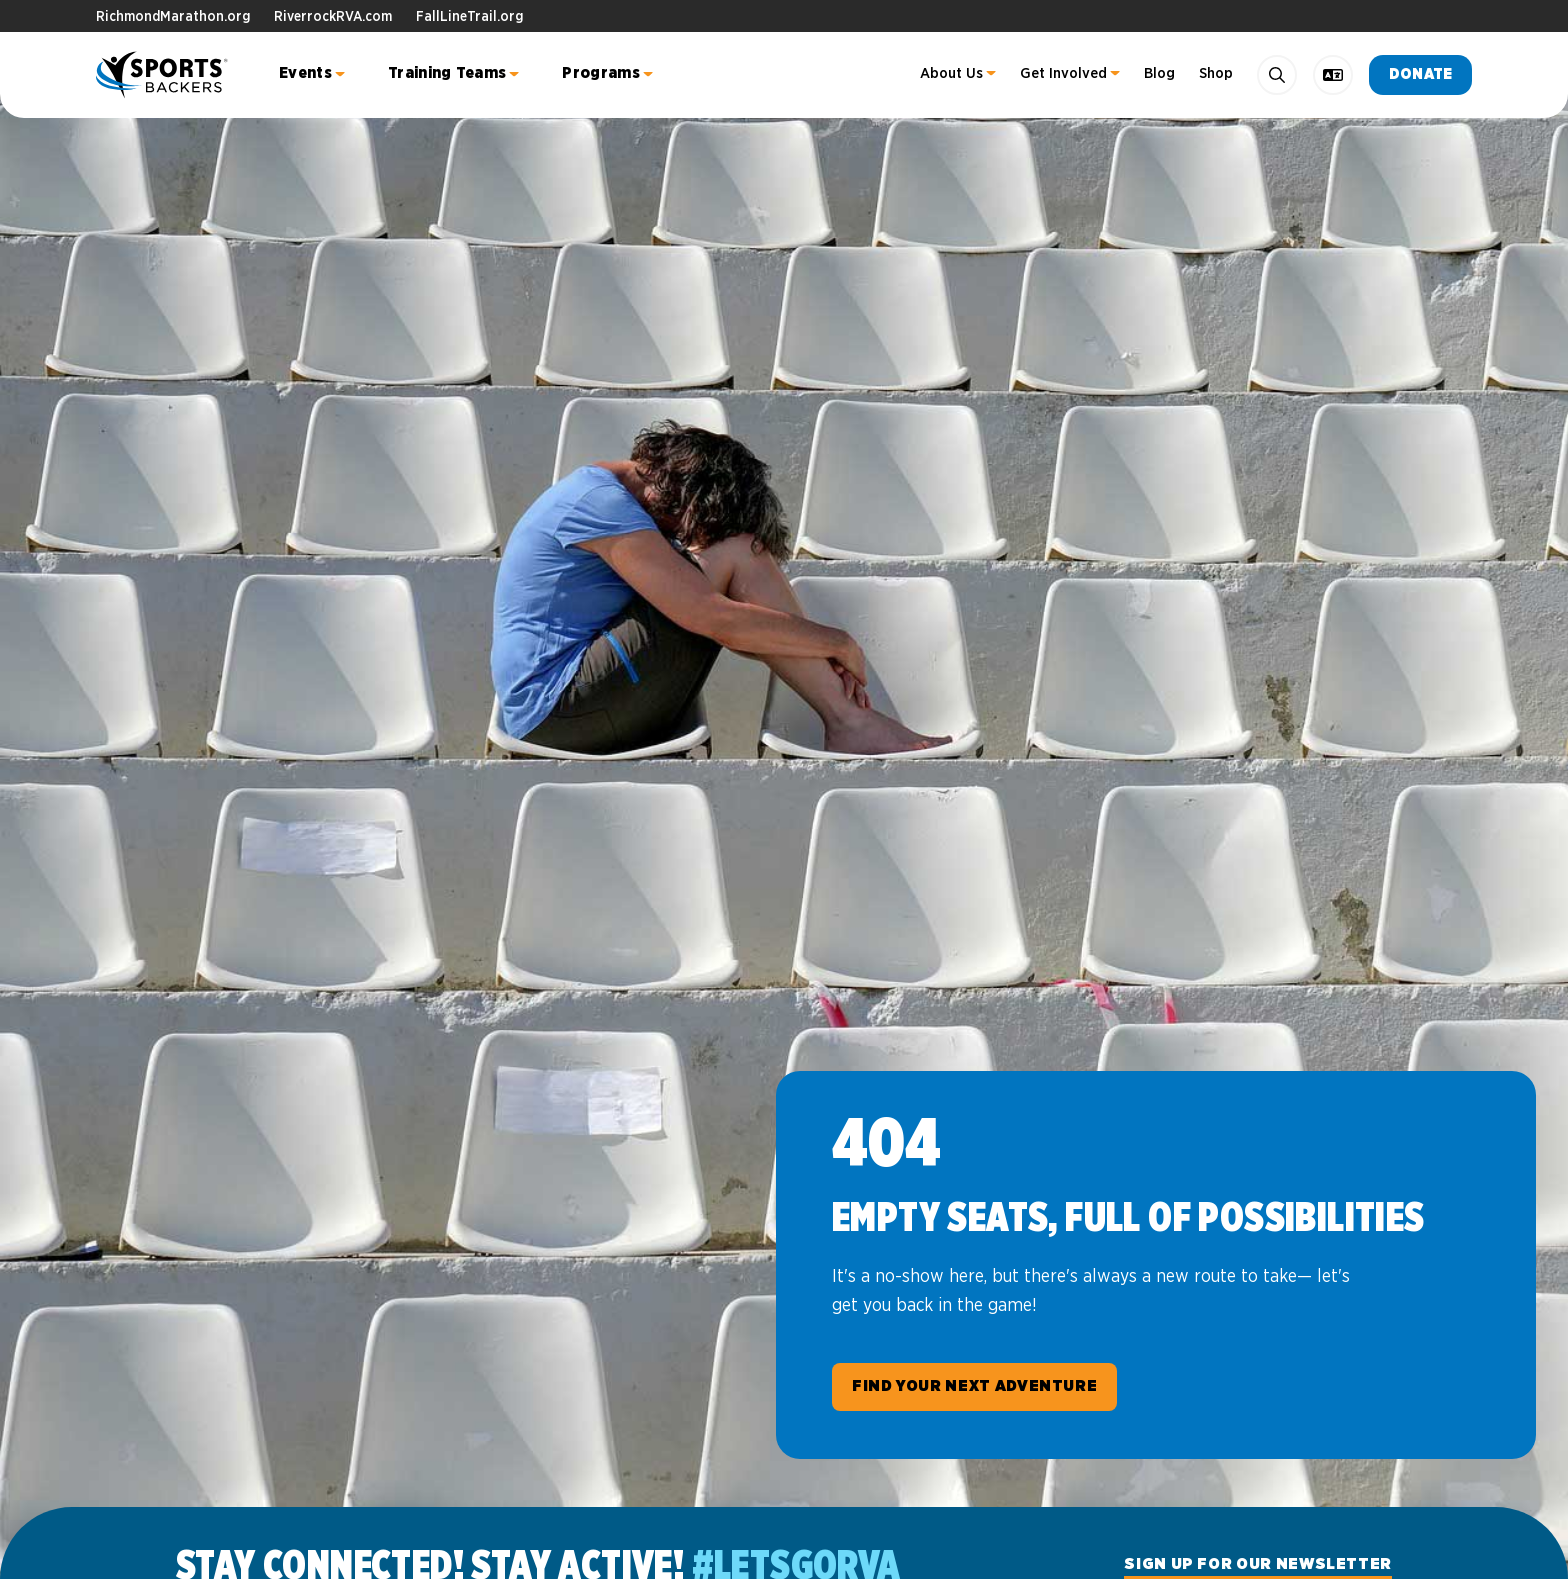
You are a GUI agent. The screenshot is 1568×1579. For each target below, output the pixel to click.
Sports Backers (163, 75)
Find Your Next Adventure (974, 1386)
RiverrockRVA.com (333, 17)
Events (305, 73)
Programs (601, 73)
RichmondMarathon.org (173, 17)
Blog (1159, 73)
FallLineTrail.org (469, 17)
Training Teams (447, 73)
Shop (1216, 73)
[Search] (1277, 75)
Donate (1420, 74)
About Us (951, 73)
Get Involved (1063, 73)
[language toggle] (1333, 75)
